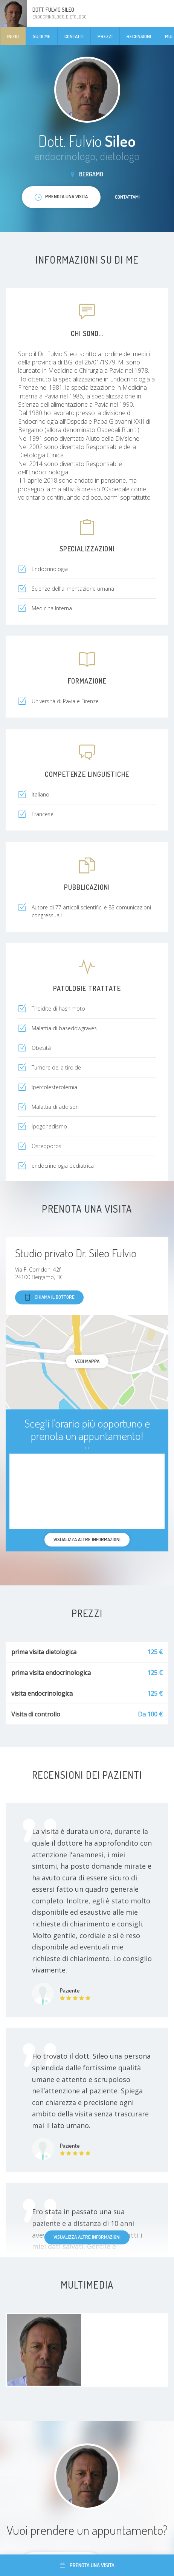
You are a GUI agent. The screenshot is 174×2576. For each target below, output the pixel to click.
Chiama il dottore (49, 1297)
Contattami (127, 197)
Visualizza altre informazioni (87, 2237)
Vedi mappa (87, 1361)
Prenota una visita (87, 2565)
